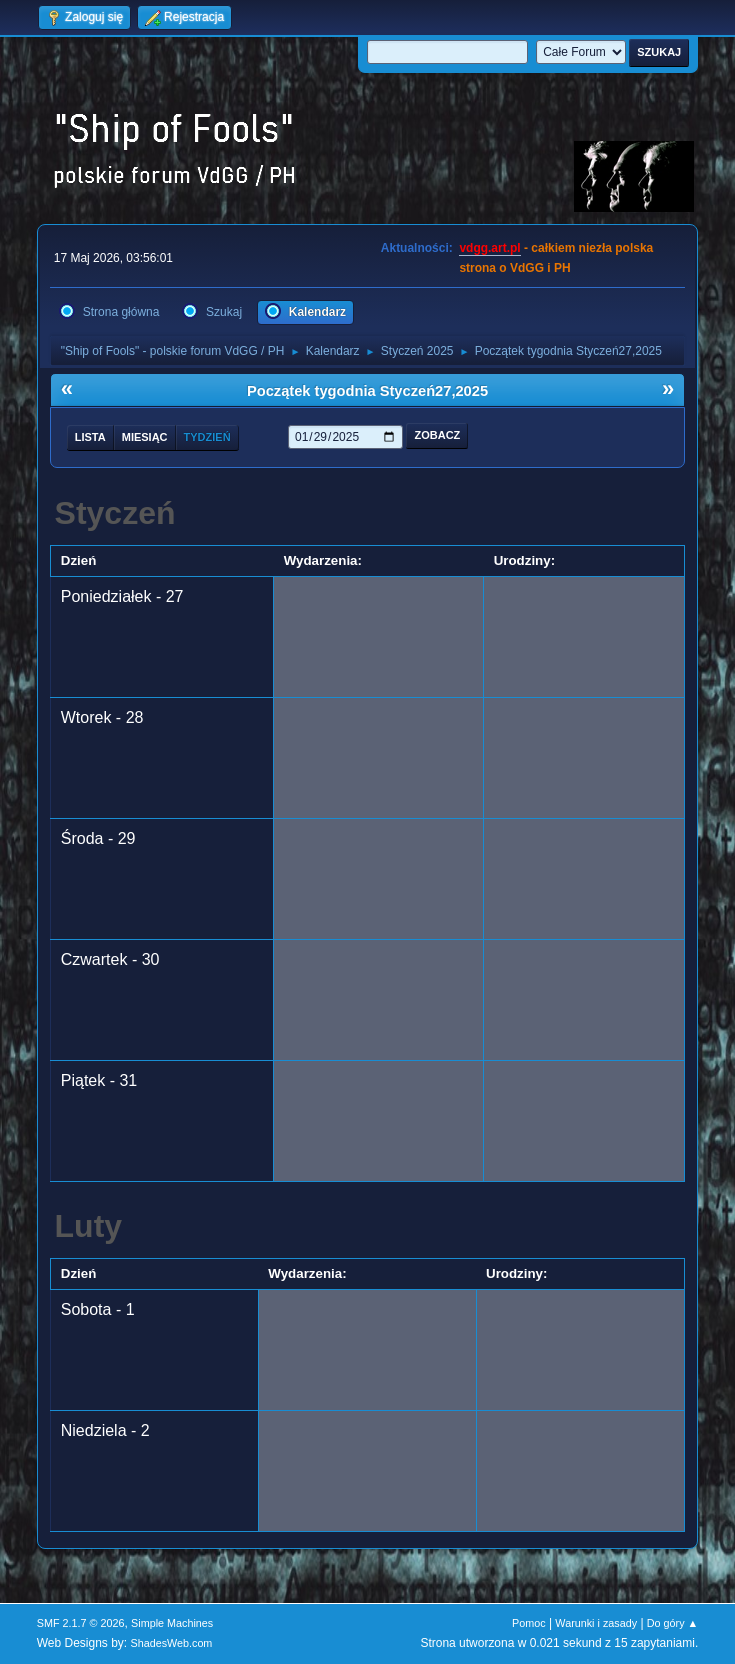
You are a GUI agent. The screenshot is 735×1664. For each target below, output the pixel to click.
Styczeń (115, 513)
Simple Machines (172, 1623)
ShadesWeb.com (171, 1643)
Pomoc (529, 1623)
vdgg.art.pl (489, 248)
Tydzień (207, 437)
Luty (89, 1226)
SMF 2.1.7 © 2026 (81, 1623)
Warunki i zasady (596, 1623)
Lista (90, 437)
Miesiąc (145, 437)
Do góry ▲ (672, 1623)
